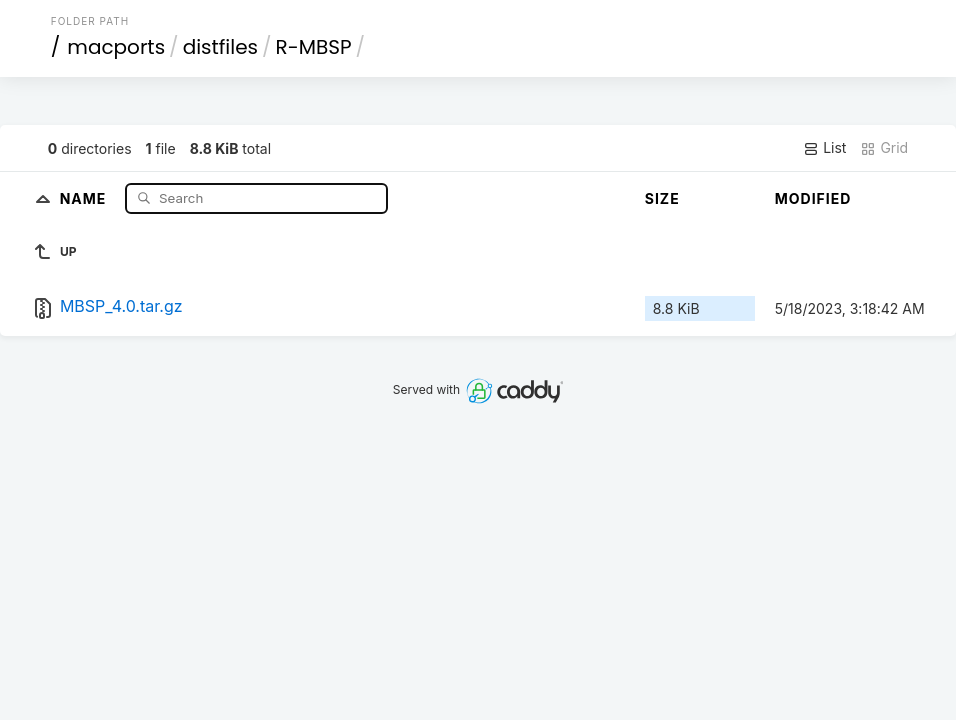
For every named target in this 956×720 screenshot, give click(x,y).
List (824, 148)
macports (116, 47)
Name (85, 197)
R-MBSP (314, 47)
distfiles (220, 47)
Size (662, 198)
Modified (813, 198)
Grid (884, 148)
